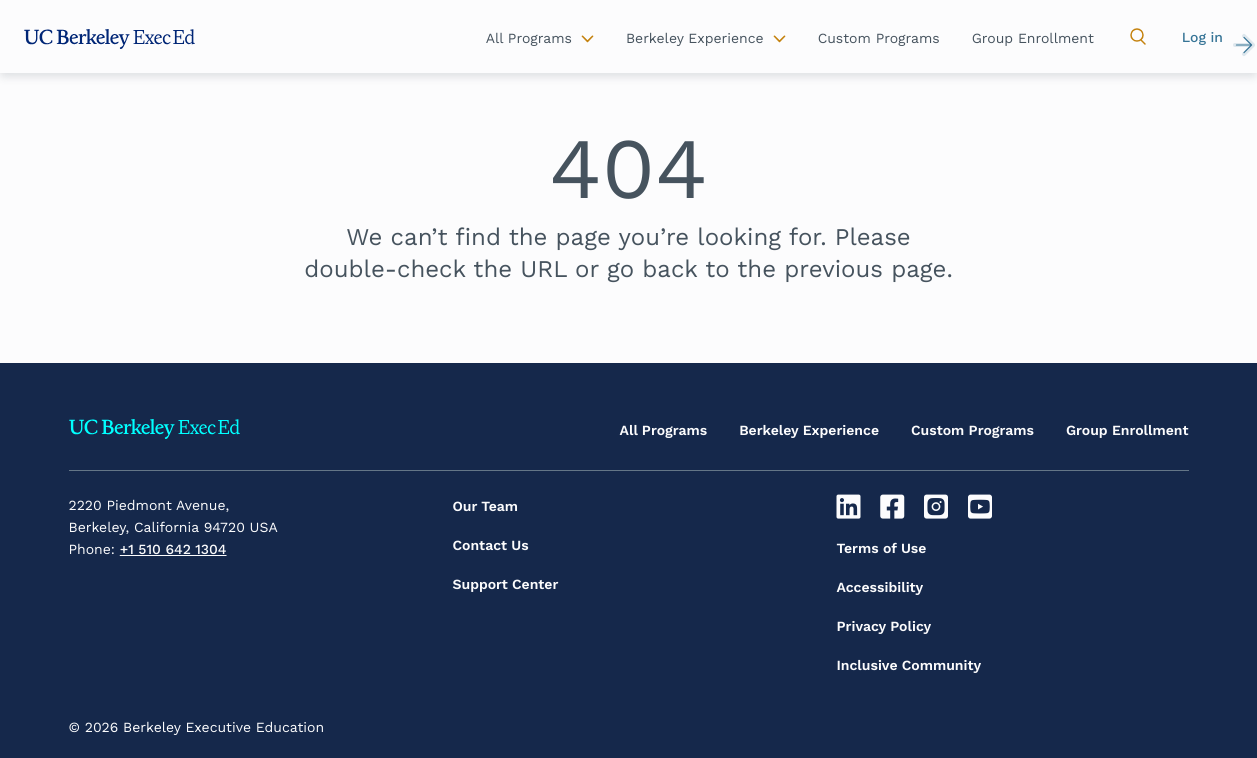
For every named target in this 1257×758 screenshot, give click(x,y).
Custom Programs (972, 431)
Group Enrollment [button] (1033, 39)
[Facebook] (894, 507)
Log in (1202, 38)
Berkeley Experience (809, 431)
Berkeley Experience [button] (695, 39)
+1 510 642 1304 (173, 550)
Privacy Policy (884, 627)
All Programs (664, 431)
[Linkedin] (851, 507)
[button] (1138, 37)
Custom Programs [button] (879, 39)
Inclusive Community (909, 666)
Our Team (486, 507)
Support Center (506, 585)
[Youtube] (982, 507)
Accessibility (880, 588)
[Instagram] (938, 507)
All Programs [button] (529, 39)
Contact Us (491, 546)
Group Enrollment (1127, 431)
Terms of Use (882, 549)
